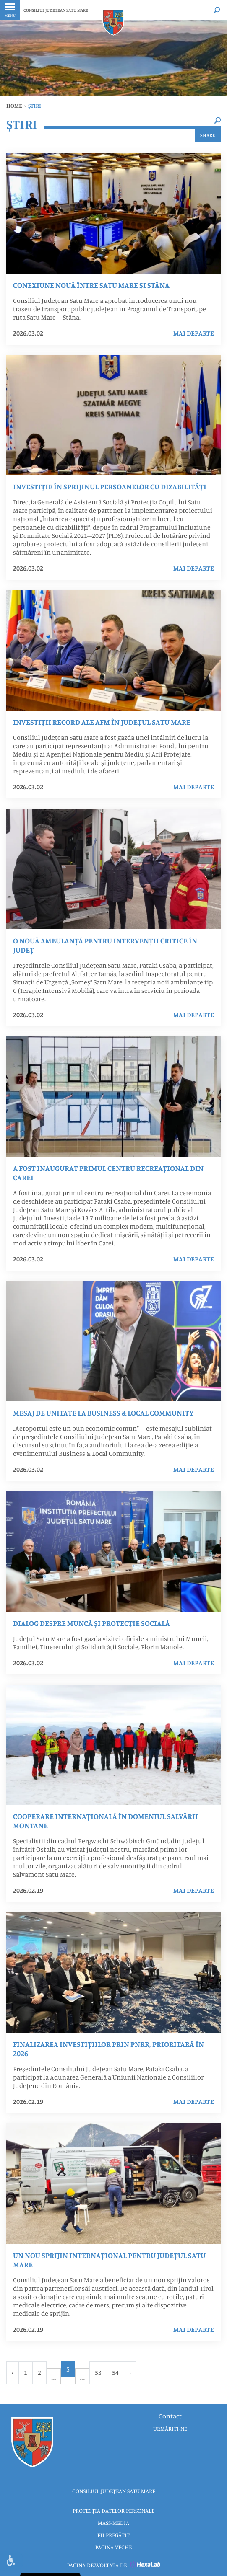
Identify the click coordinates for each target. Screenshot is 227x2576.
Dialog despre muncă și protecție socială (91, 1623)
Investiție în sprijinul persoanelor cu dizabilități (109, 486)
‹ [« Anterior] (12, 2372)
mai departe (193, 333)
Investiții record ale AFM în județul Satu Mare (101, 721)
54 (115, 2372)
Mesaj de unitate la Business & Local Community (103, 1412)
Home (14, 105)
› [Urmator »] (130, 2372)
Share (207, 135)
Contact (170, 2416)
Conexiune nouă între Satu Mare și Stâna (91, 284)
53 (98, 2372)
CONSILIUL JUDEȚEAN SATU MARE (55, 10)
